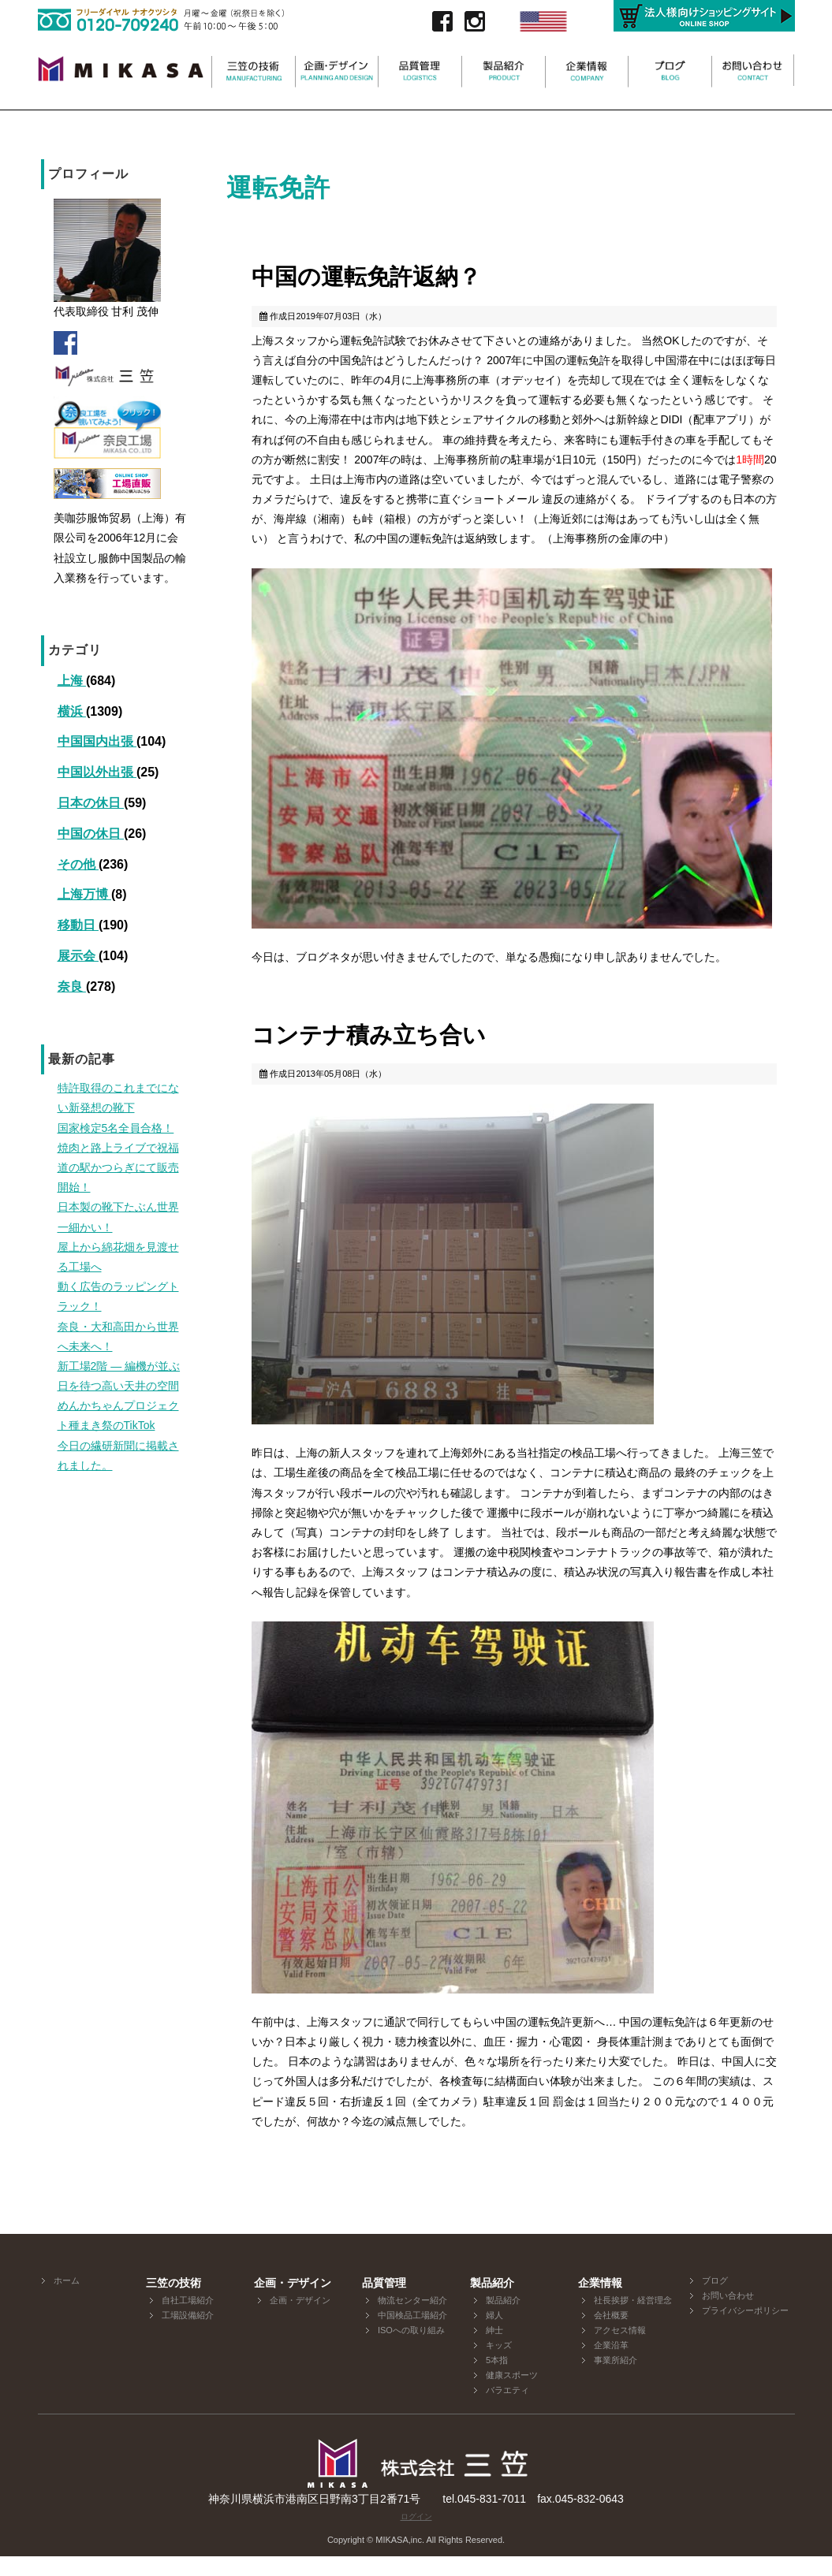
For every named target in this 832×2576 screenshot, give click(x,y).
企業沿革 (611, 2364)
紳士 (494, 2350)
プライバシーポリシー (745, 2330)
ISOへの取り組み (411, 2350)
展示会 (78, 955)
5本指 (497, 2379)
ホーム (67, 2300)
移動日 (78, 925)
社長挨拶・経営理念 (633, 2320)
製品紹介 (503, 2320)
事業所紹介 (615, 2379)
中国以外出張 (97, 772)
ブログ (715, 2300)
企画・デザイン (300, 2320)
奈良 (72, 986)
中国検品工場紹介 (412, 2335)
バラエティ (507, 2409)
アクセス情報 (620, 2350)
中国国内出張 (97, 741)
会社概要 (611, 2335)
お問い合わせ (728, 2315)
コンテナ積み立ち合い (396, 1049)
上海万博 (84, 894)
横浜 (72, 711)
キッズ (499, 2364)
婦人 (494, 2335)
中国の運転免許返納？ (394, 281)
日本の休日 (91, 803)
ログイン (416, 2536)
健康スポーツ (512, 2394)
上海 (72, 680)
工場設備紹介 (188, 2335)
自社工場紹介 (188, 2320)
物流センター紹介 (412, 2320)
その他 (78, 864)
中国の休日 (91, 833)
